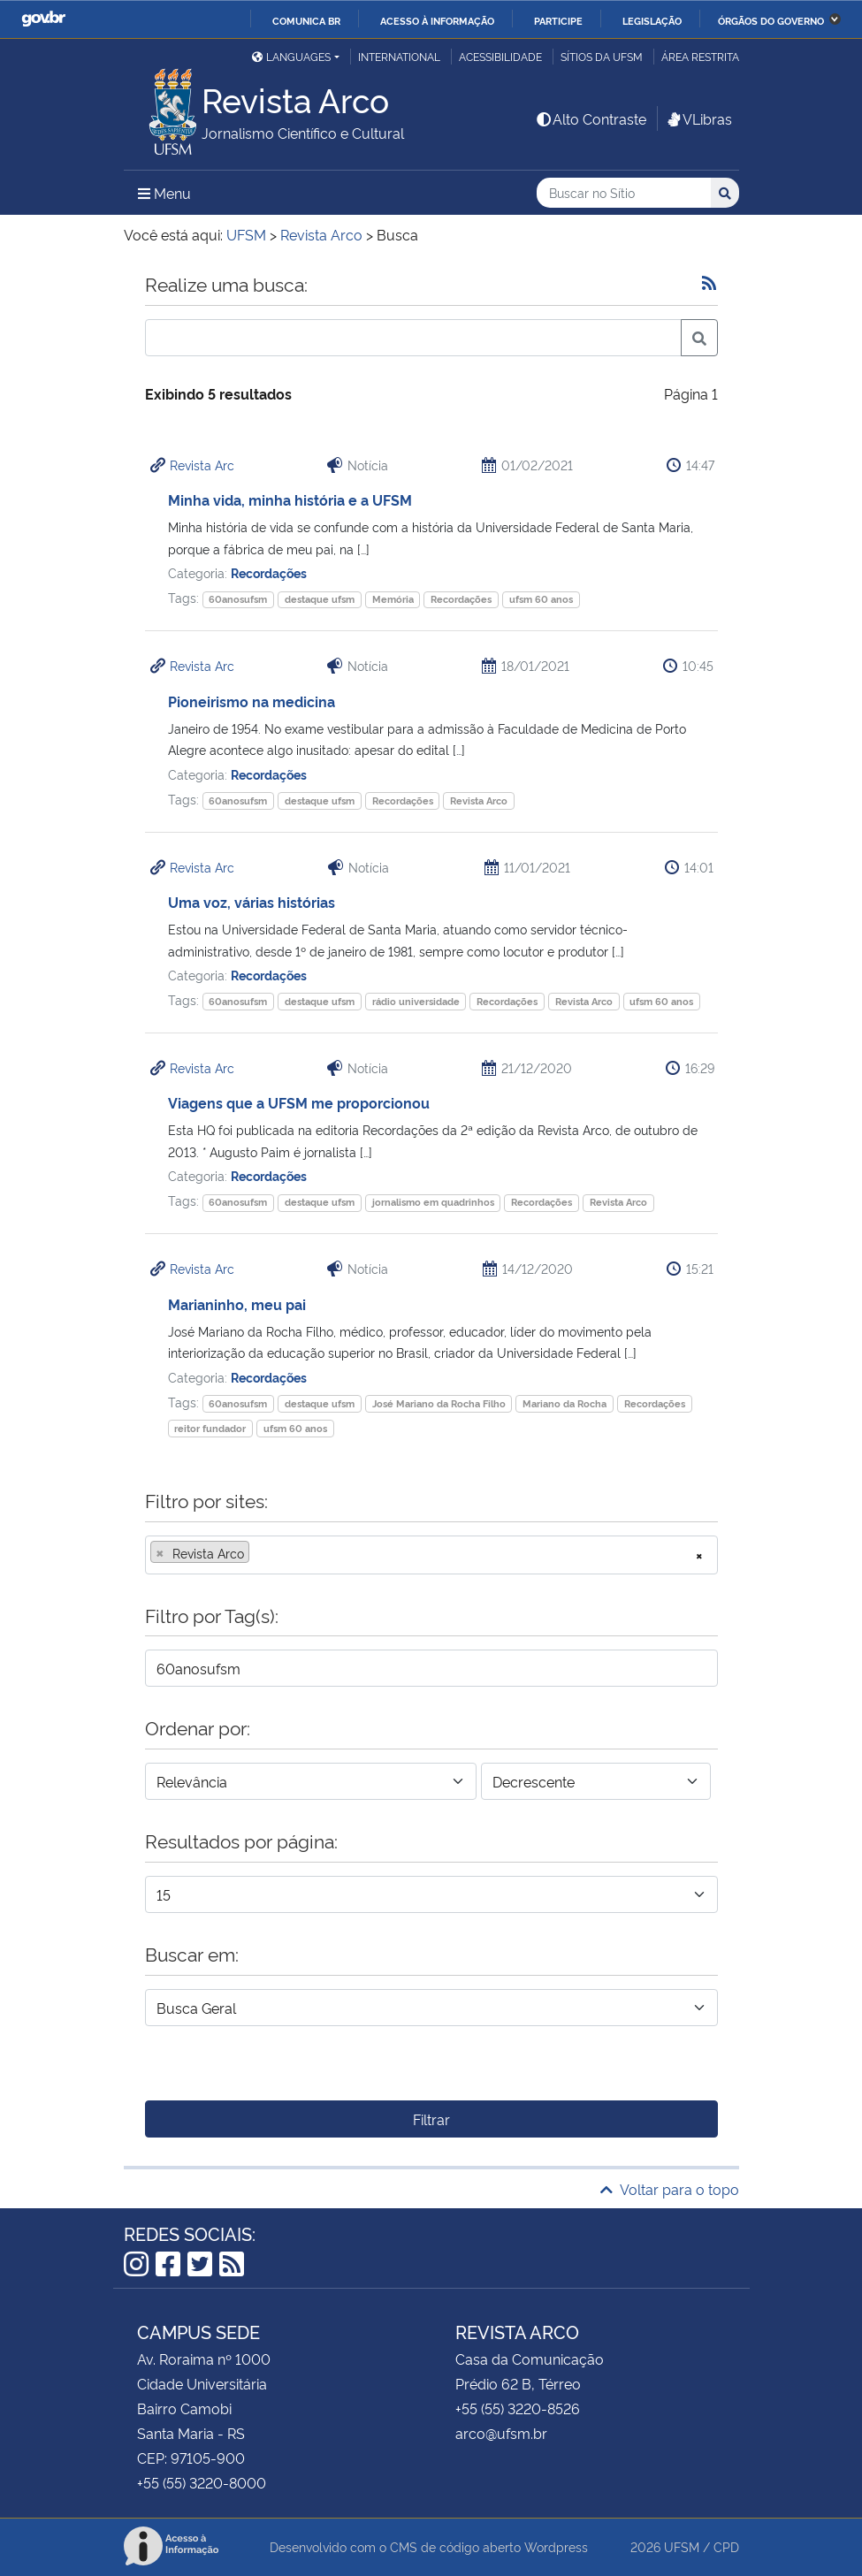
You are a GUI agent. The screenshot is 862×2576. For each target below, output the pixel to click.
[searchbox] (259, 1553)
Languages (291, 56)
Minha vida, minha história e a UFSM (290, 499)
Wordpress (556, 2546)
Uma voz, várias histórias (251, 901)
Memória (393, 599)
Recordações (269, 572)
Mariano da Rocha (564, 1403)
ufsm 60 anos (541, 599)
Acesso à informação (437, 20)
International (399, 56)
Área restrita (700, 56)
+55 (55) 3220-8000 (201, 2482)
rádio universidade (416, 1001)
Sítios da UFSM (602, 56)
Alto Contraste (590, 118)
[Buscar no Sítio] (624, 193)
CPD (726, 2546)
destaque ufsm (320, 599)
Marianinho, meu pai (237, 1304)
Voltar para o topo (669, 2189)
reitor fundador (210, 1428)
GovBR (43, 19)
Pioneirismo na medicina (251, 701)
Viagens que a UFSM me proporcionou (299, 1102)
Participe (558, 20)
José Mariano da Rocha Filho (439, 1403)
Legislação (652, 20)
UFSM (681, 2546)
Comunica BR (306, 20)
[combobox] (431, 1555)
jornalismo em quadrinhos (433, 1201)
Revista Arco (478, 800)
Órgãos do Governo (771, 20)
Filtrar (431, 2119)
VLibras (698, 118)
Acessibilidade (500, 56)
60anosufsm (238, 599)
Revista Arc (202, 464)
